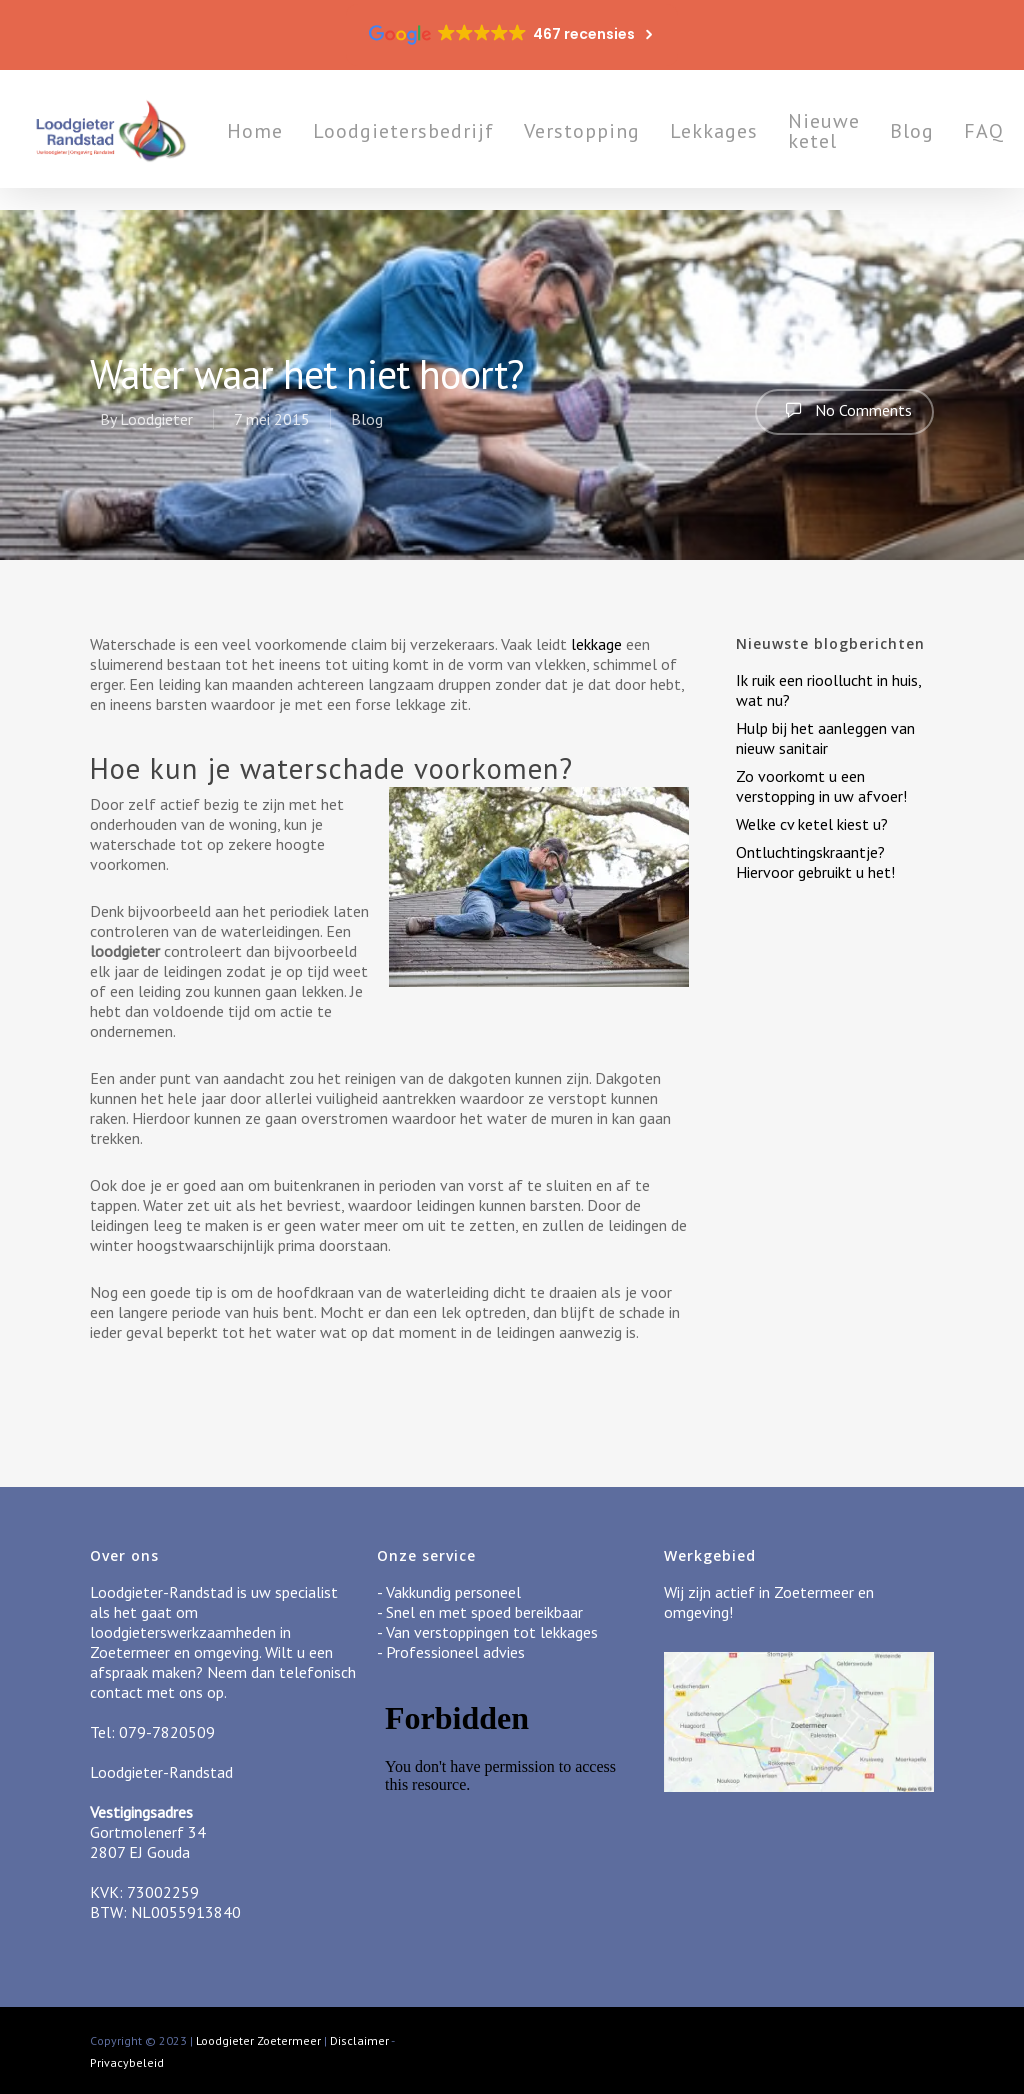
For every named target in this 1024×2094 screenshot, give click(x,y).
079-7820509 (167, 1732)
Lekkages (740, 142)
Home (281, 142)
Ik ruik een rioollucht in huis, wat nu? (828, 690)
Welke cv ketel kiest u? (812, 824)
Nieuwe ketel (850, 142)
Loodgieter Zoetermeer (258, 2040)
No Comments (844, 410)
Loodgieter (156, 419)
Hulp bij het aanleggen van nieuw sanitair (825, 738)
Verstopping (608, 142)
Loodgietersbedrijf (429, 142)
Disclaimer (359, 2040)
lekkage (598, 644)
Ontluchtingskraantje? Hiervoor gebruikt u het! (815, 862)
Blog (938, 142)
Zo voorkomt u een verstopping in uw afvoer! (821, 786)
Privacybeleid (127, 2062)
